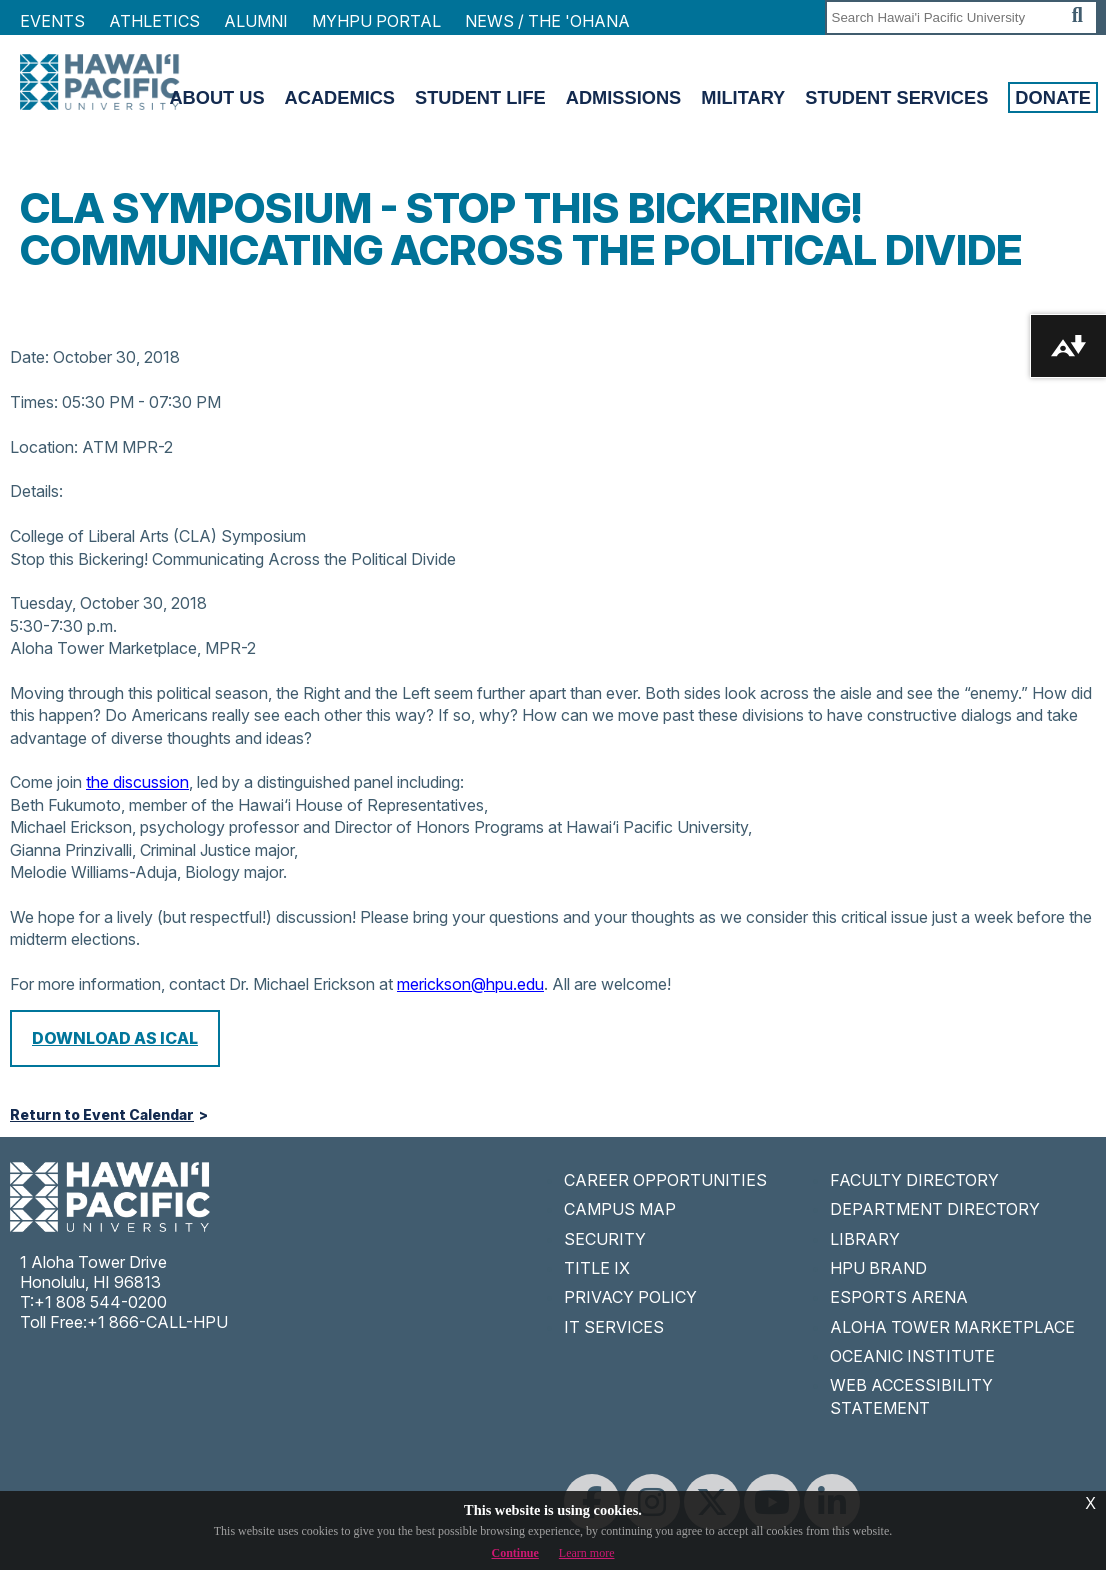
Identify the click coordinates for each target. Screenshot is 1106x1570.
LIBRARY (865, 1239)
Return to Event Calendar (102, 1115)
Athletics (154, 21)
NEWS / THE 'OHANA (547, 21)
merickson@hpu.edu (470, 984)
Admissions (624, 97)
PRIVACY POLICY (630, 1297)
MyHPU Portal (376, 21)
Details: (36, 491)
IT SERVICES (614, 1327)
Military (743, 97)
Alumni (256, 21)
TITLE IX (597, 1268)
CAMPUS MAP (620, 1209)
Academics (340, 97)
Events (52, 21)
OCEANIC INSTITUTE (912, 1356)
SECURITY (605, 1239)
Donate (1053, 97)
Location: (44, 447)
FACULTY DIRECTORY (914, 1180)
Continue (515, 1553)
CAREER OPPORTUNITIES (665, 1180)
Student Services (896, 97)
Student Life (480, 97)
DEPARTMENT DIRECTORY (935, 1209)
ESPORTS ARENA (899, 1297)
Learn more (587, 1553)
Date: (29, 357)
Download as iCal (115, 1038)
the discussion (137, 782)
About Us (216, 97)
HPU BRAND (878, 1268)
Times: (34, 402)
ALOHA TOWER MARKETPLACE (952, 1327)
